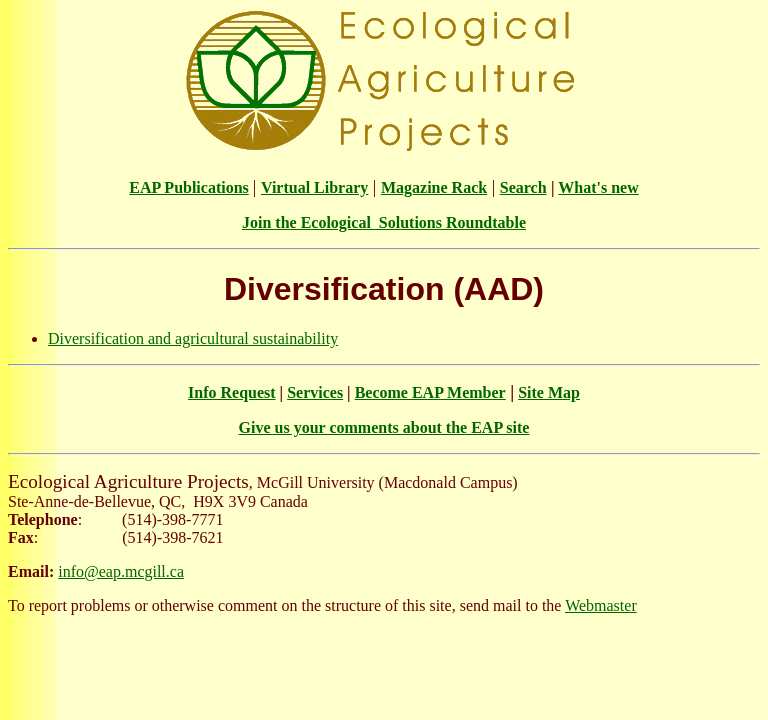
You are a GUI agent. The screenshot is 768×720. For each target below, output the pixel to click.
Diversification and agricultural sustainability (193, 338)
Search (523, 187)
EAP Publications (189, 187)
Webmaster (601, 605)
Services (315, 392)
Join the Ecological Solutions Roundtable (384, 222)
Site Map (549, 392)
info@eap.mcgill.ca (121, 571)
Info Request (232, 392)
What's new (598, 187)
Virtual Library (314, 187)
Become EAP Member (430, 392)
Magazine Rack (434, 187)
